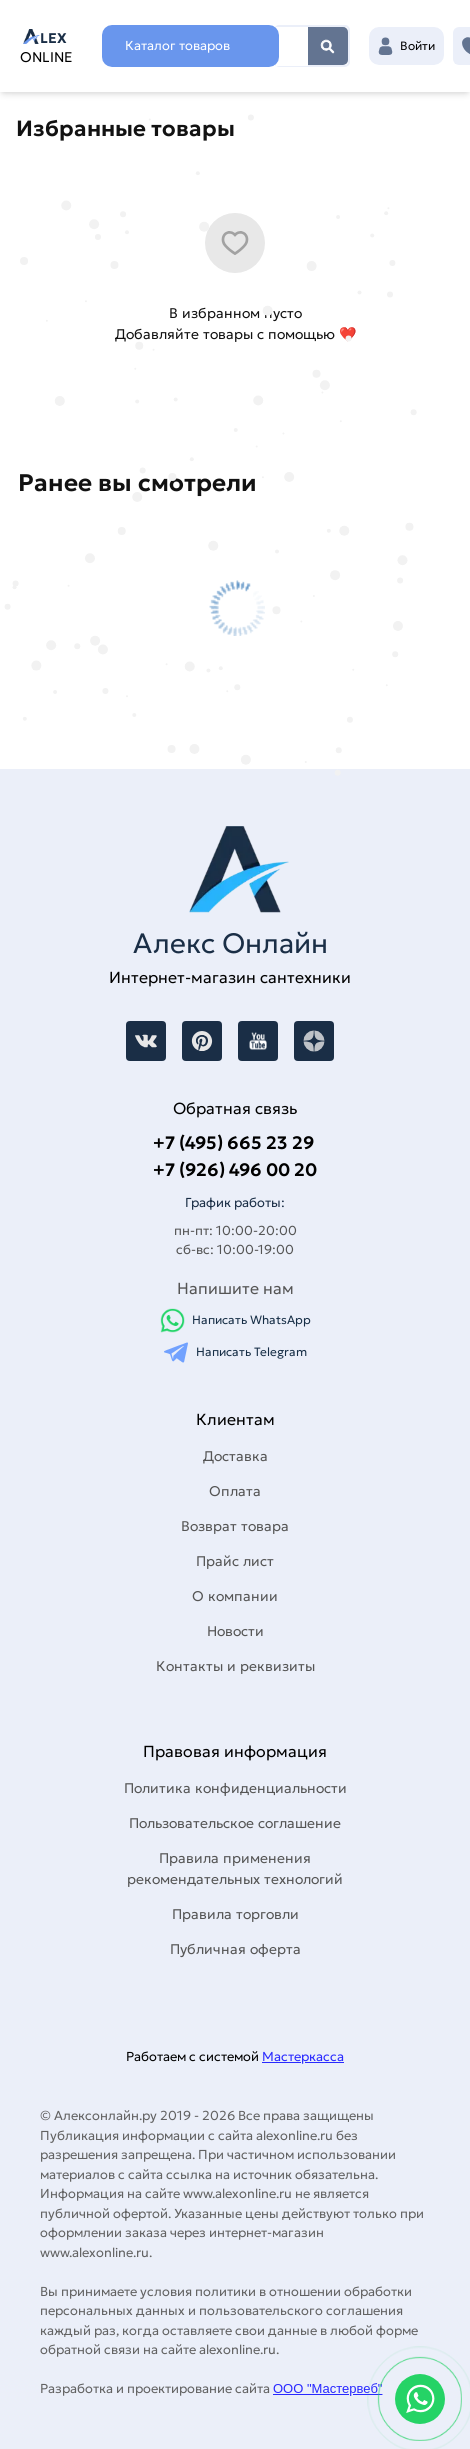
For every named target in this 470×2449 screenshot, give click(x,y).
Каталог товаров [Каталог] (177, 45)
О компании (235, 1596)
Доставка (235, 1456)
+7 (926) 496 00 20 (235, 1169)
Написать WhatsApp (235, 1320)
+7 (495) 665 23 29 (233, 1142)
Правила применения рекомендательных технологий (235, 1868)
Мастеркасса (303, 2056)
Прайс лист (235, 1561)
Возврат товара (235, 1526)
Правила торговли (235, 1914)
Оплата (235, 1491)
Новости (235, 1631)
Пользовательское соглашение (235, 1823)
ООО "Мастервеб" (327, 2388)
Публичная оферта (235, 1949)
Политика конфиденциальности (235, 1788)
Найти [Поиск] (328, 46)
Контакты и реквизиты (235, 1666)
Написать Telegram (235, 1352)
